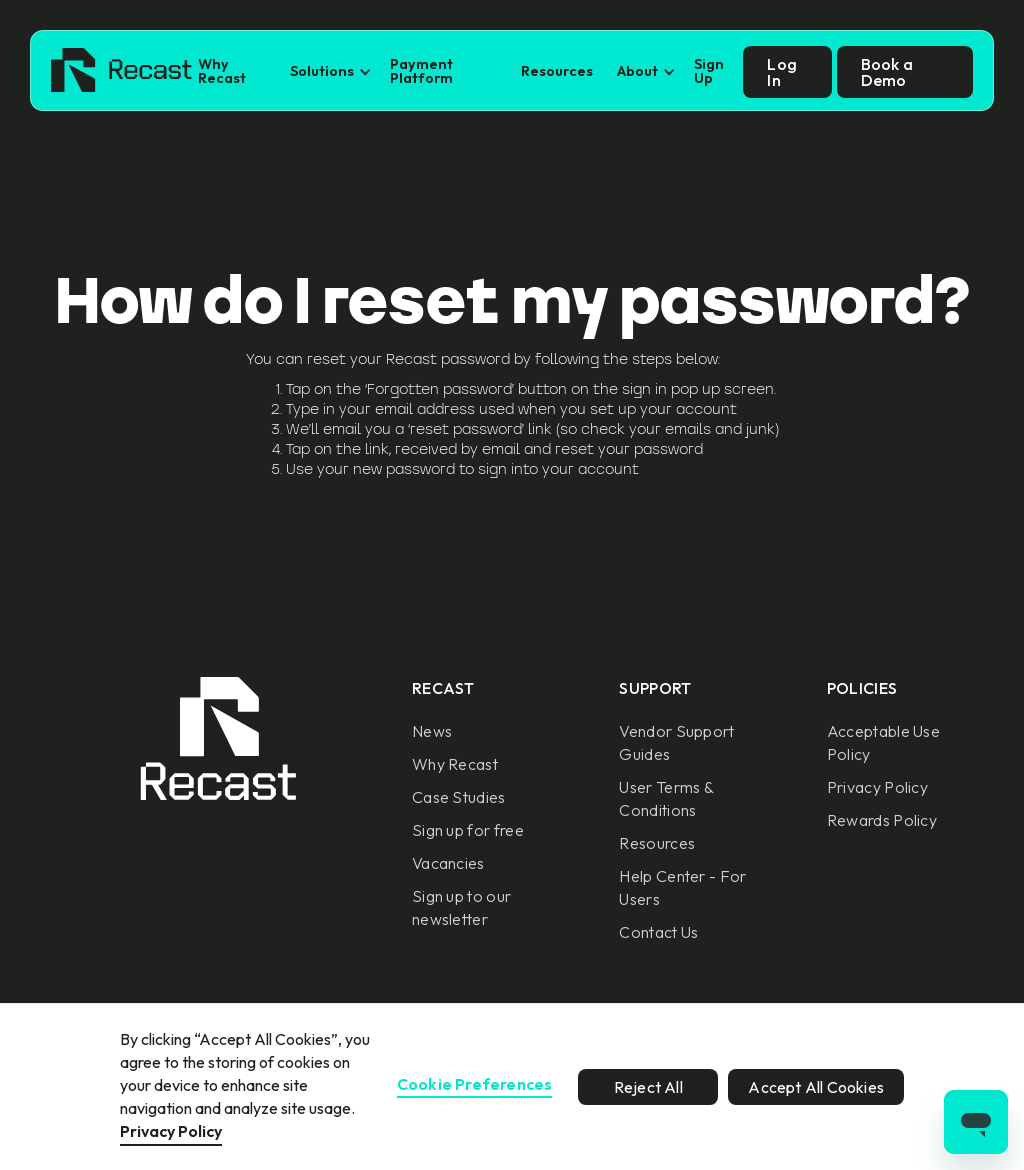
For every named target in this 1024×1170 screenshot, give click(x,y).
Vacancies (448, 863)
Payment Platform (421, 71)
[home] (121, 72)
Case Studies (459, 797)
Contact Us (658, 932)
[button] (328, 71)
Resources (557, 71)
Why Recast (222, 71)
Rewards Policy (882, 820)
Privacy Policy (877, 787)
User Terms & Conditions (666, 798)
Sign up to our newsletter (461, 907)
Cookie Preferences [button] (475, 1085)
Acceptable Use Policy (883, 742)
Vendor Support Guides (676, 742)
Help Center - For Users (682, 887)
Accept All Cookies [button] (816, 1087)
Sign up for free (468, 830)
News (432, 731)
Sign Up (709, 71)
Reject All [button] (648, 1087)
